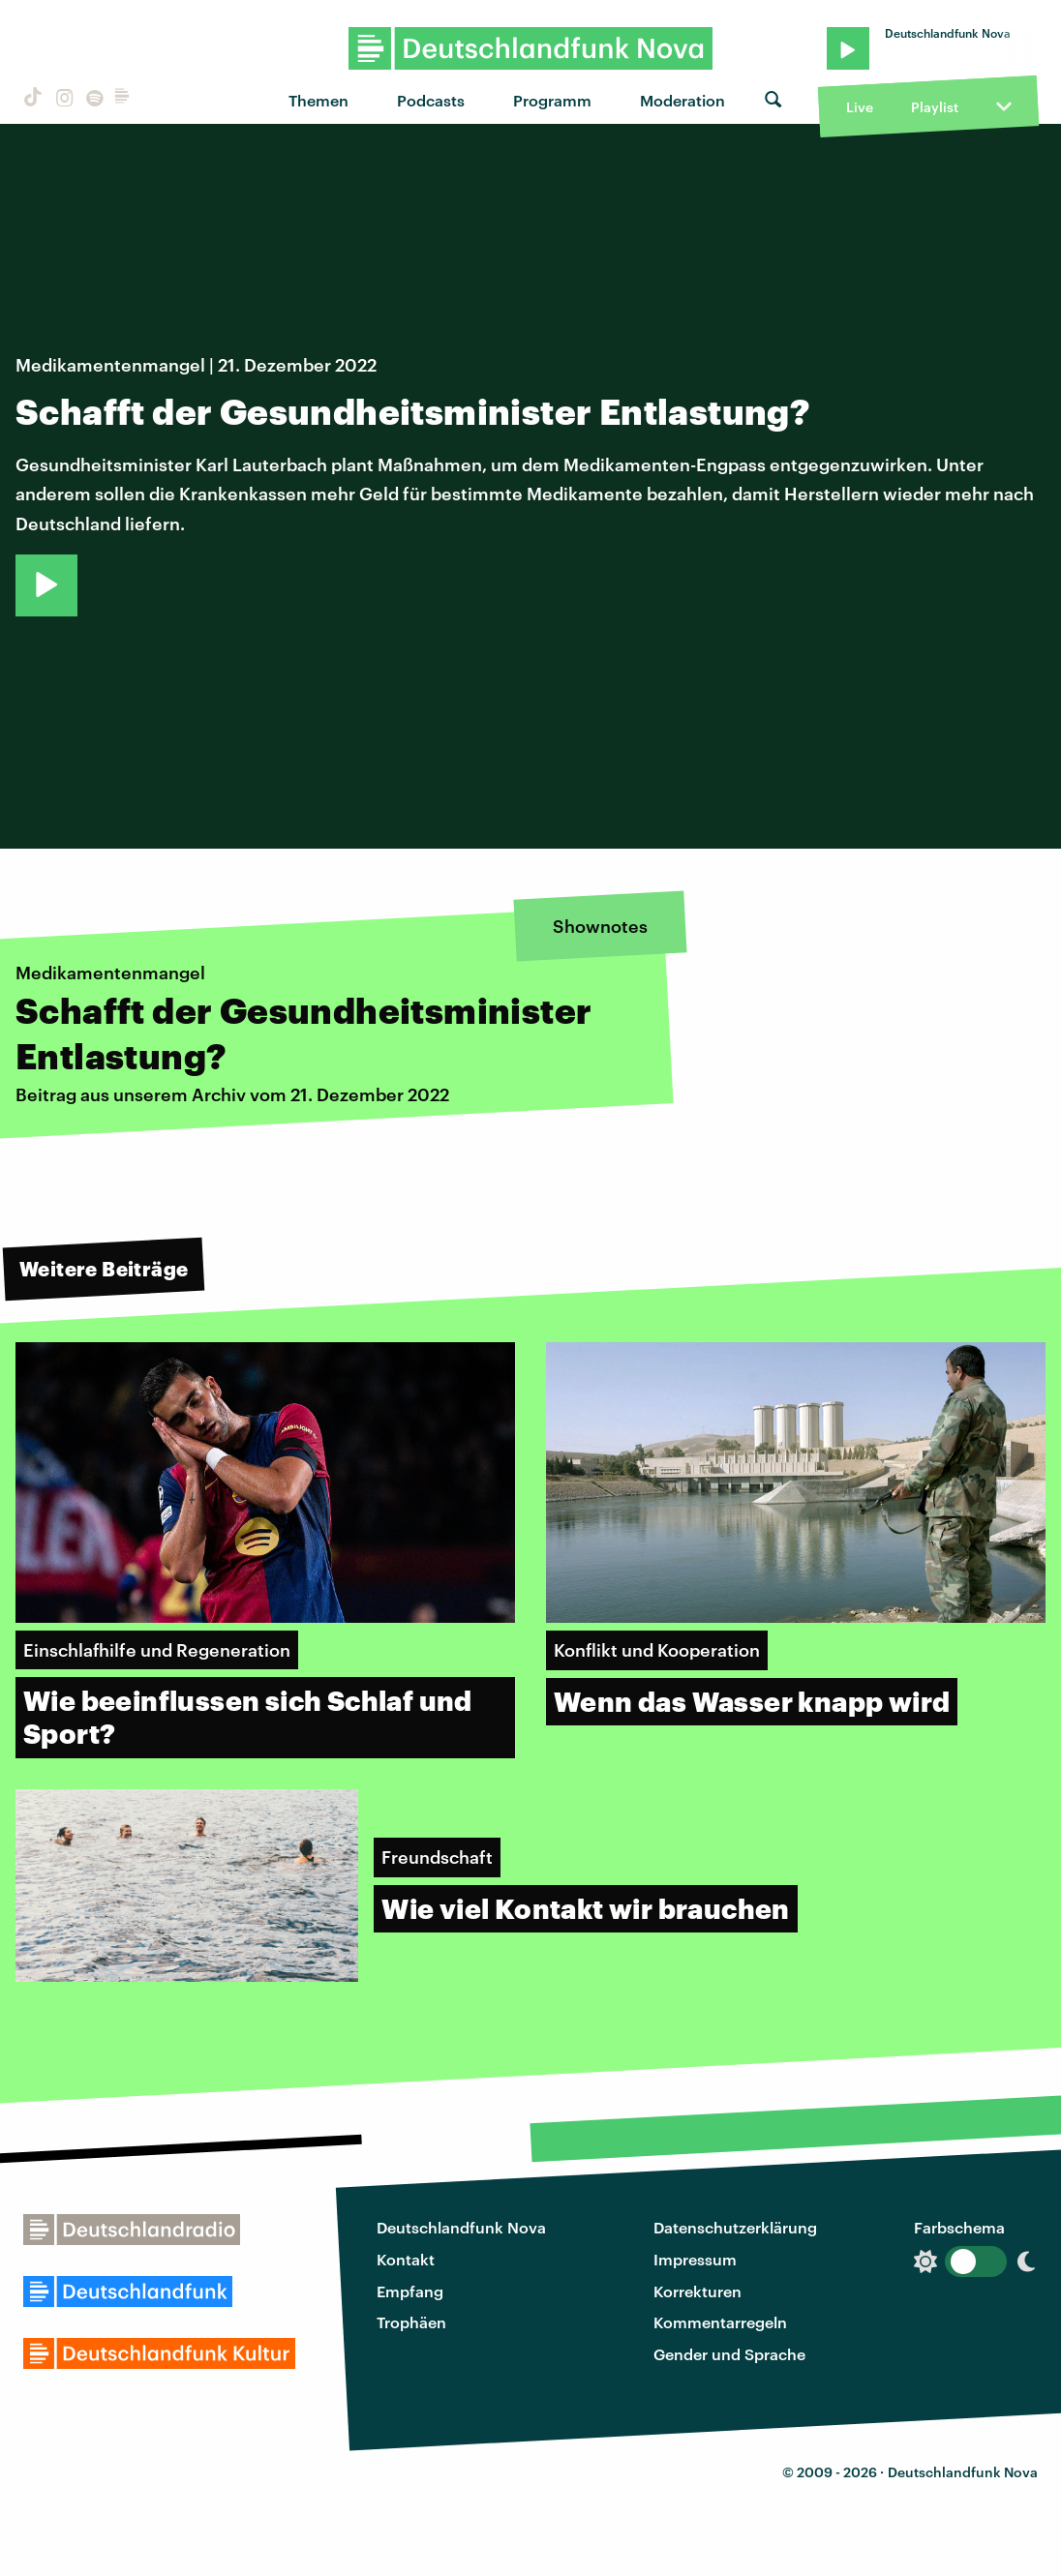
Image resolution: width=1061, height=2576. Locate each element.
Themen (318, 100)
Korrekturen (697, 2291)
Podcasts (431, 100)
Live (859, 107)
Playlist (934, 107)
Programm (552, 100)
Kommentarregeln (720, 2322)
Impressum (695, 2259)
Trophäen (411, 2322)
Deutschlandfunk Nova (461, 2227)
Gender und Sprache (729, 2354)
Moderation (682, 100)
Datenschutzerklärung (735, 2227)
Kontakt (406, 2259)
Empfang (410, 2291)
